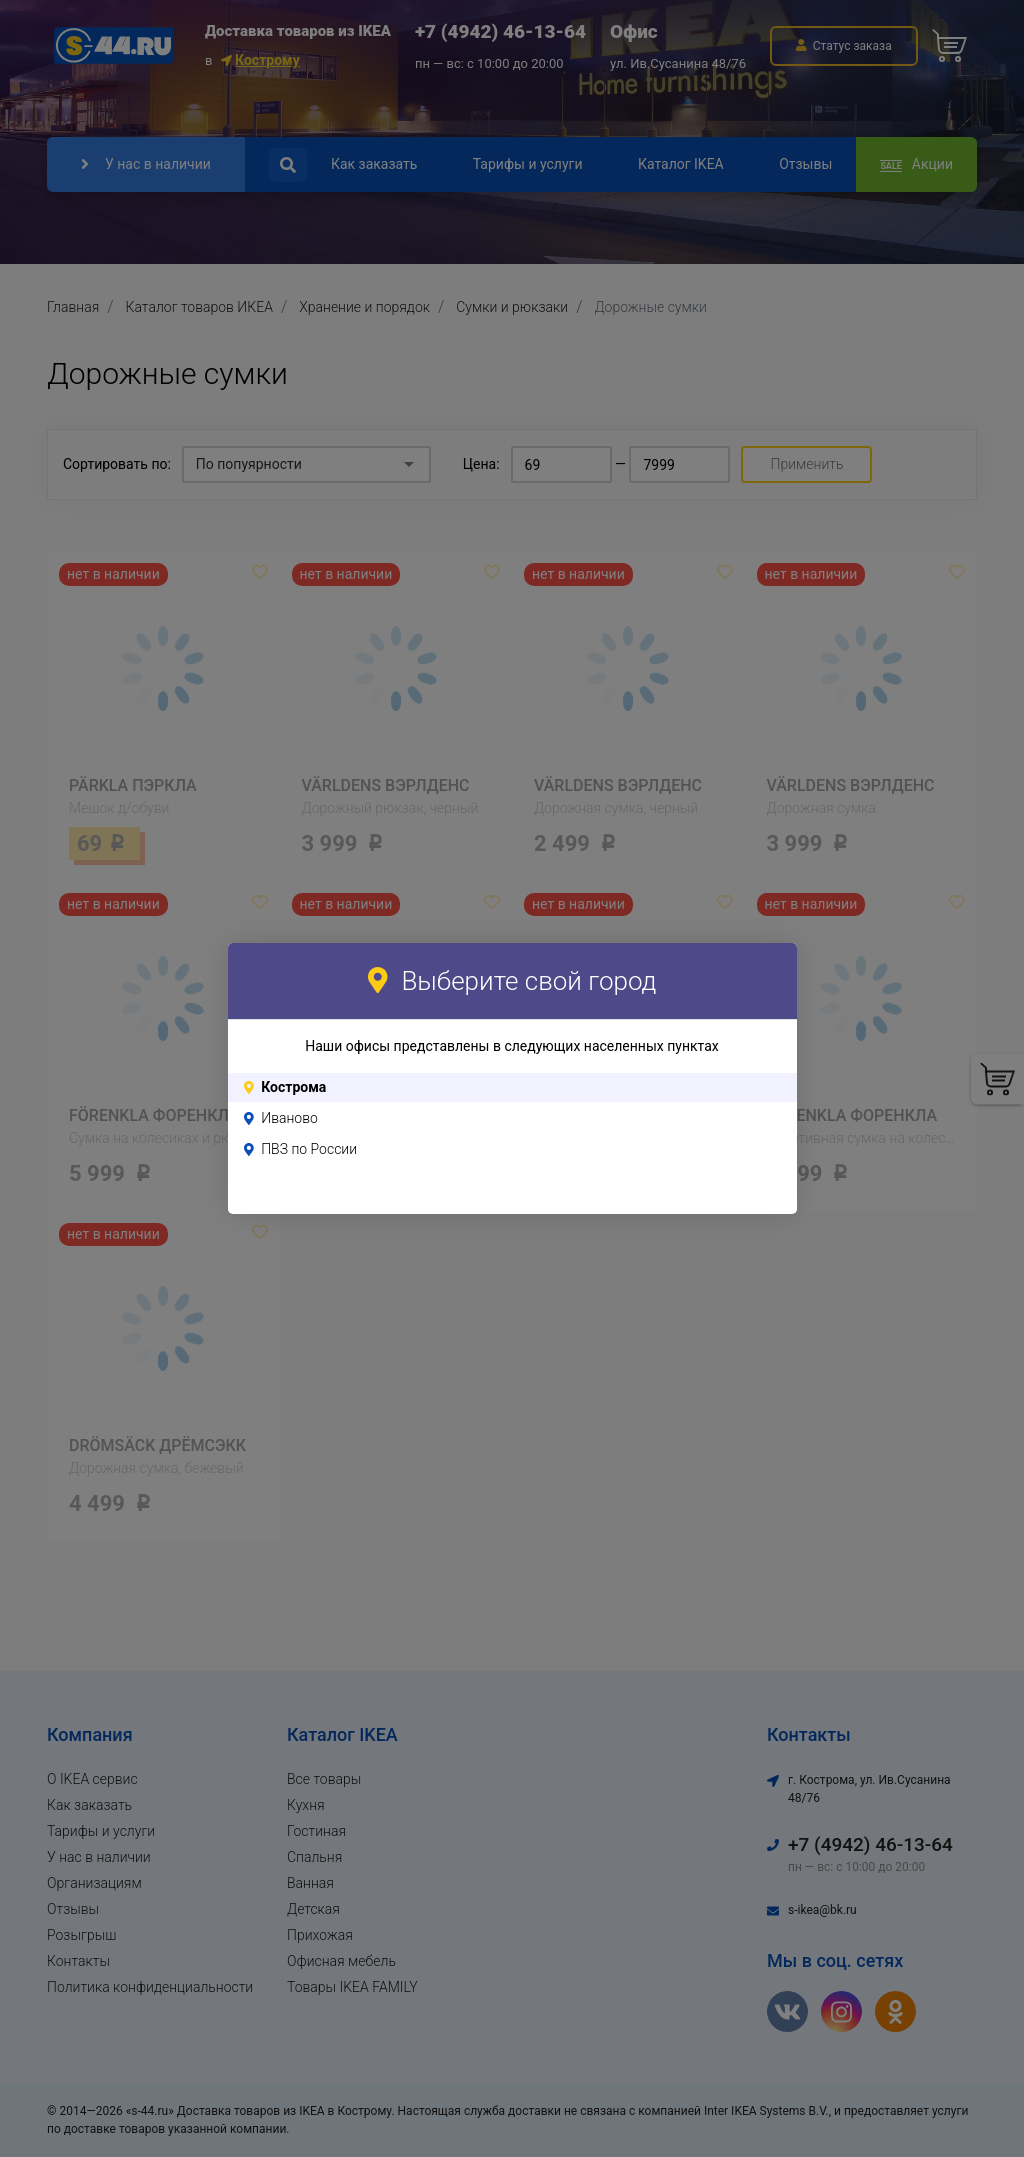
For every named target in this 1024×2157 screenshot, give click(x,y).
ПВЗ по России (309, 1149)
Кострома (293, 1087)
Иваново (289, 1118)
